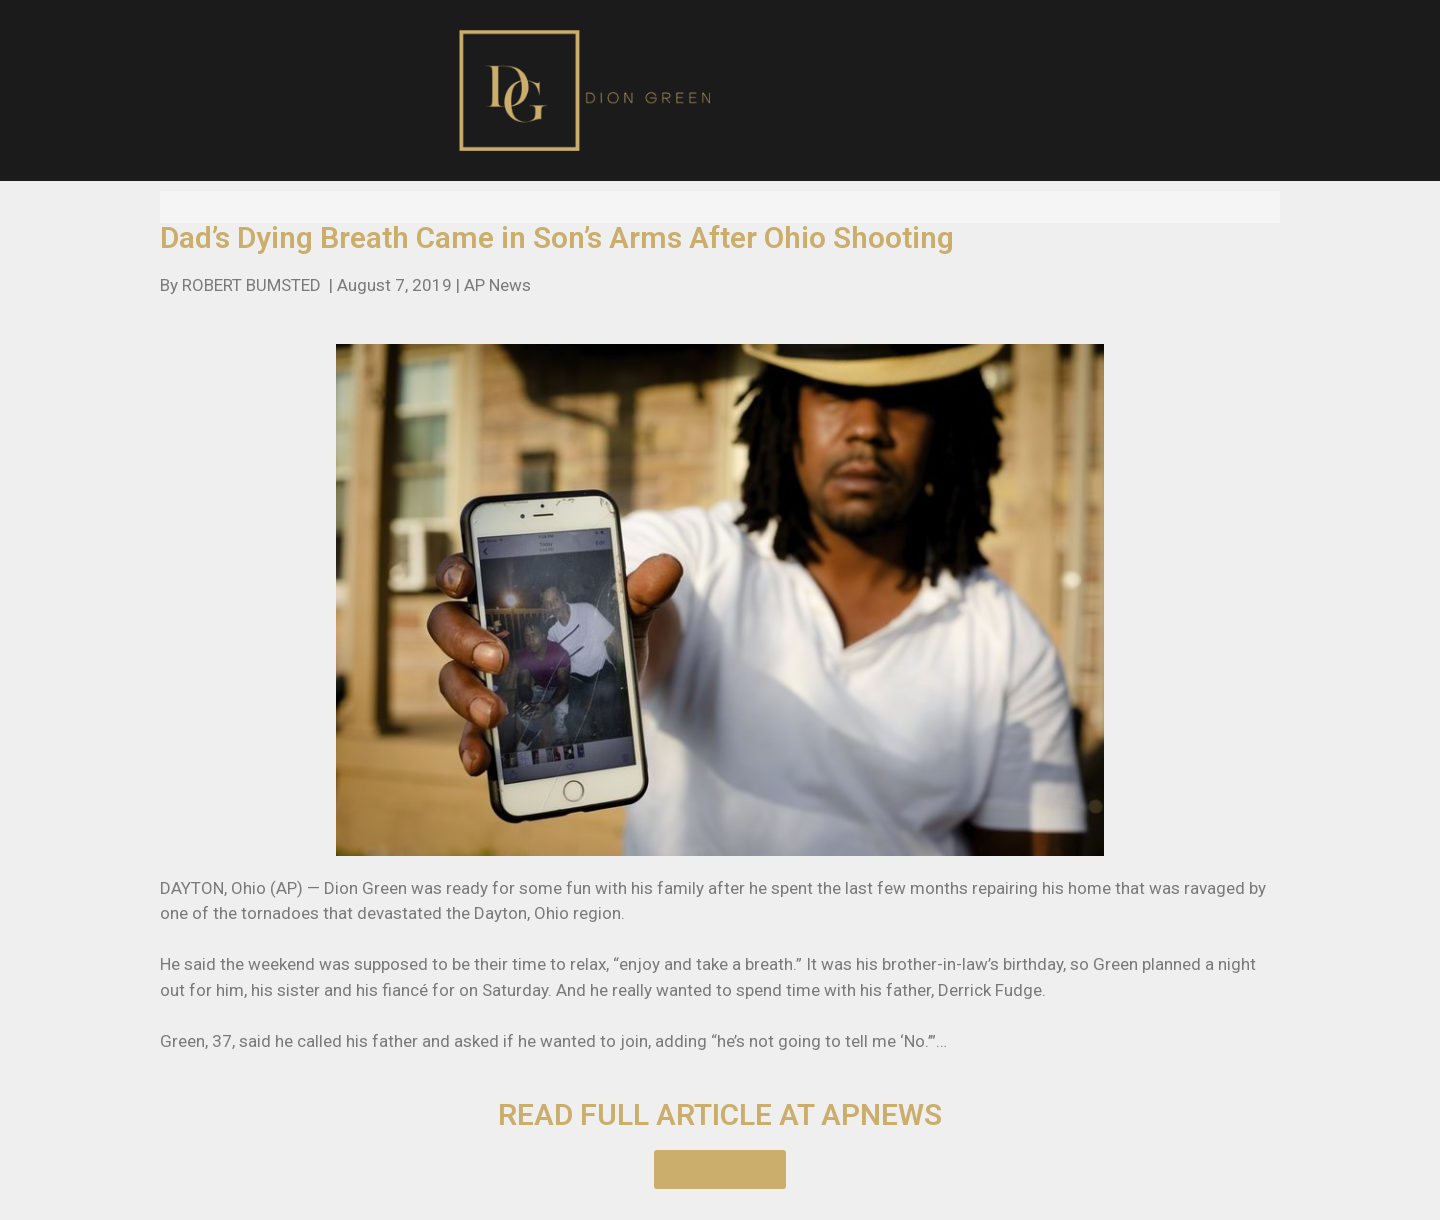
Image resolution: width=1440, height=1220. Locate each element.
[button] (720, 1169)
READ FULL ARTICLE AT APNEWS (720, 1114)
